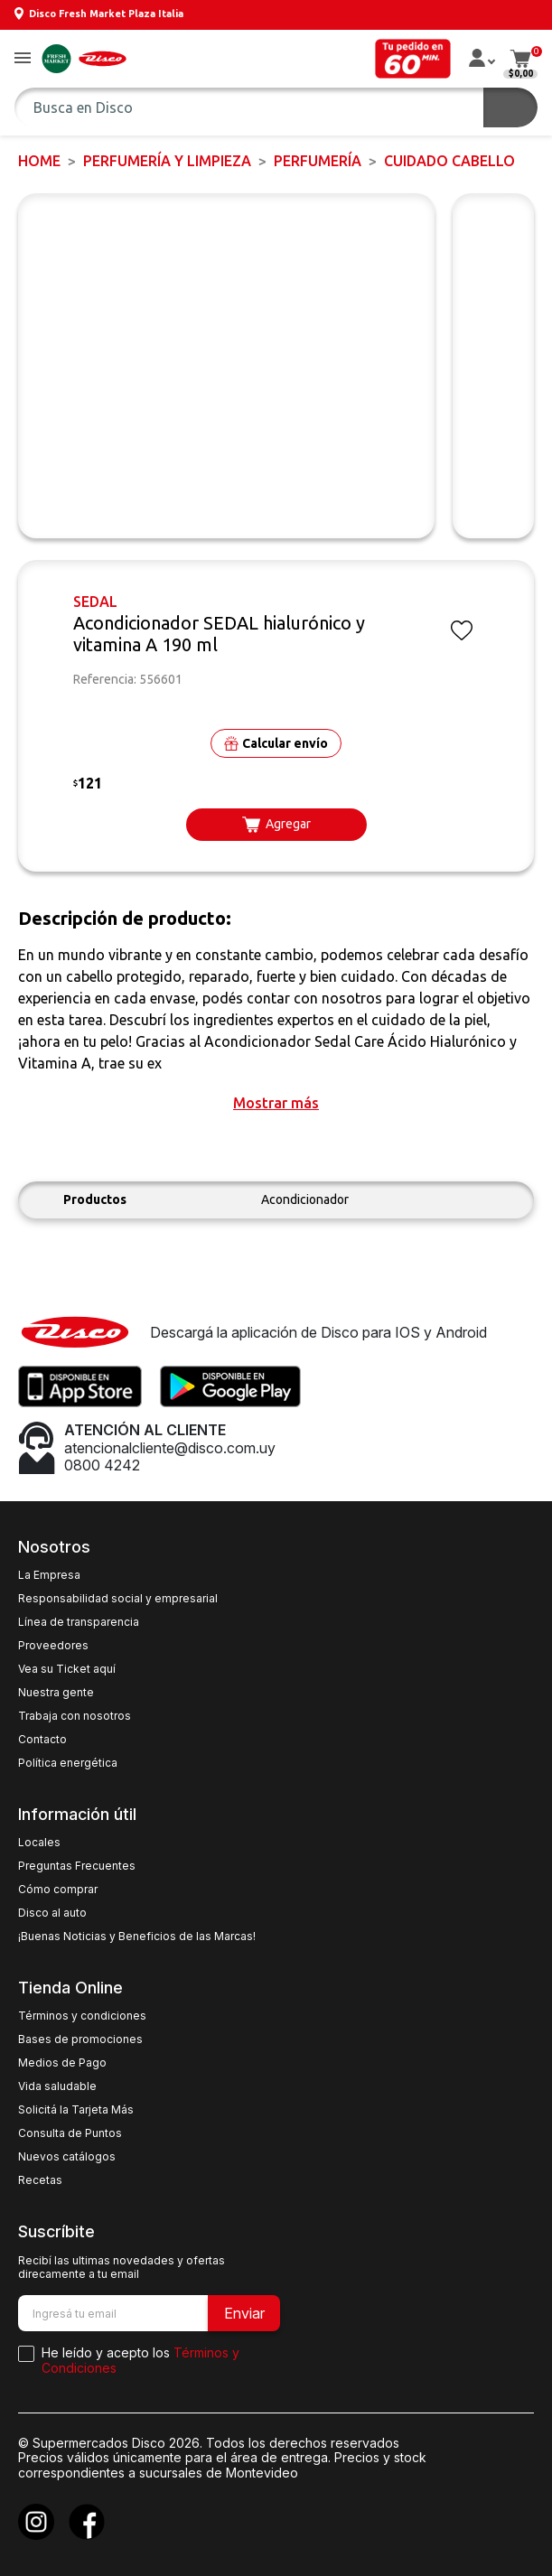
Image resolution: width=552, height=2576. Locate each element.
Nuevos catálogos (67, 2156)
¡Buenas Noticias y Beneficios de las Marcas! (137, 1936)
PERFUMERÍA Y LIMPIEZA (167, 161)
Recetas (40, 2180)
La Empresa (49, 1575)
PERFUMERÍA (317, 161)
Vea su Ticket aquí (67, 1669)
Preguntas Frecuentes (77, 1866)
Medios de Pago (62, 2063)
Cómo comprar (58, 1889)
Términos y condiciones (82, 2016)
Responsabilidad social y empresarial (118, 1598)
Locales (39, 1842)
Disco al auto (52, 1913)
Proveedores (53, 1645)
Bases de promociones (80, 2039)
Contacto (42, 1739)
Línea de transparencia (78, 1622)
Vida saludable (57, 2086)
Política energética (67, 1763)
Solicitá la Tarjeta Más (76, 2110)
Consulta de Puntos (70, 2133)
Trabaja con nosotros (74, 1716)
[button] (22, 59)
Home (39, 161)
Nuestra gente (56, 1692)
